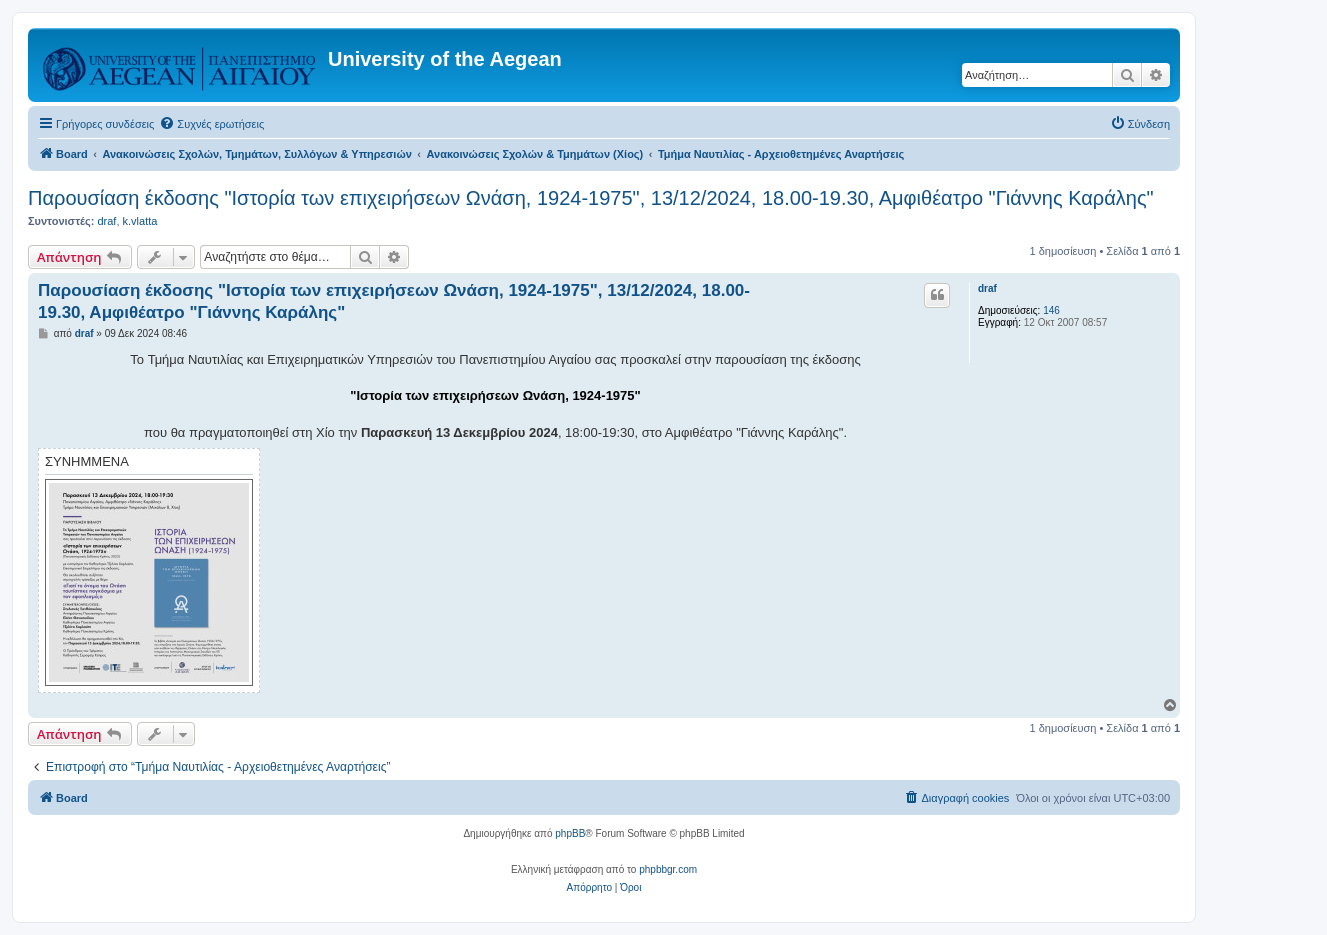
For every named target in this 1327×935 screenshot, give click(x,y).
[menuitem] (211, 124)
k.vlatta (140, 221)
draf (106, 221)
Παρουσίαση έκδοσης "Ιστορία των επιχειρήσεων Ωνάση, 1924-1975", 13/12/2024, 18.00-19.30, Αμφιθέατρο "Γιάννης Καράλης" (591, 198)
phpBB (570, 833)
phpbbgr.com (668, 869)
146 (1051, 310)
